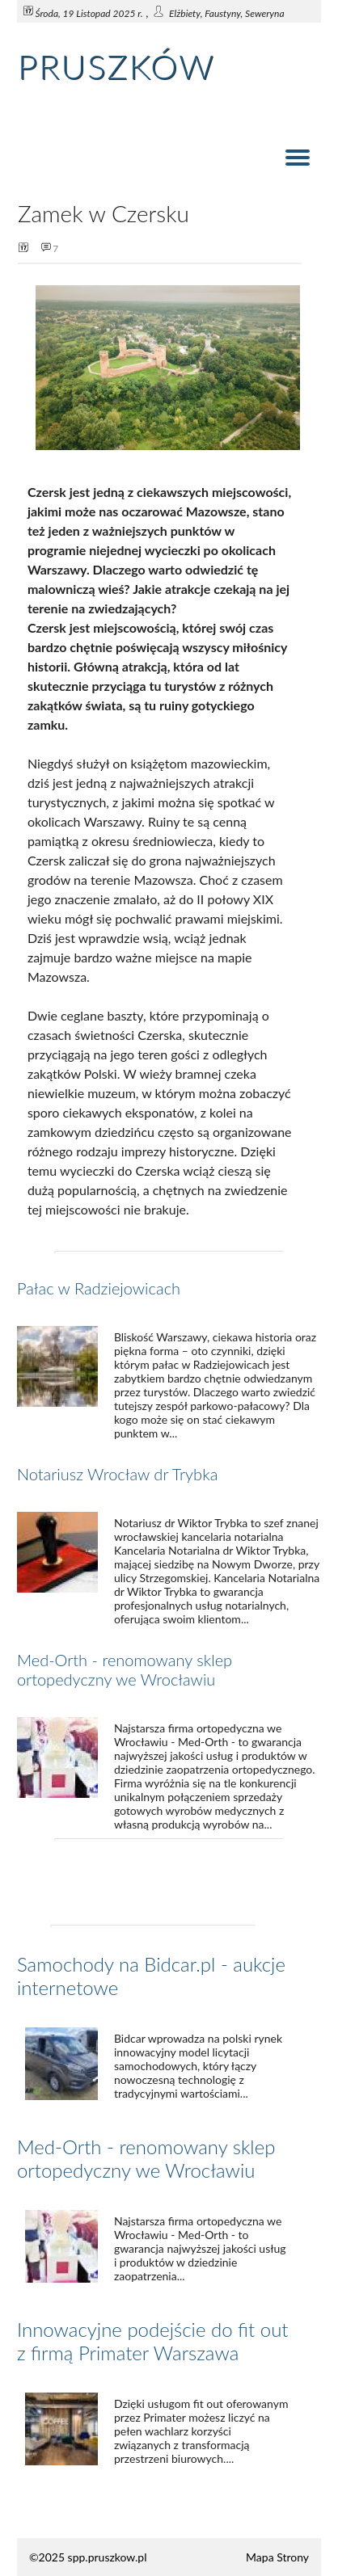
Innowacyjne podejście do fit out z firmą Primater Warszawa (153, 2340)
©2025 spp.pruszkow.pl (88, 2557)
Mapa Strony (277, 2557)
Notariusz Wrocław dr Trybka (117, 1474)
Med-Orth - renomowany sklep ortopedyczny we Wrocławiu (124, 1669)
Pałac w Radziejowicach (98, 1288)
